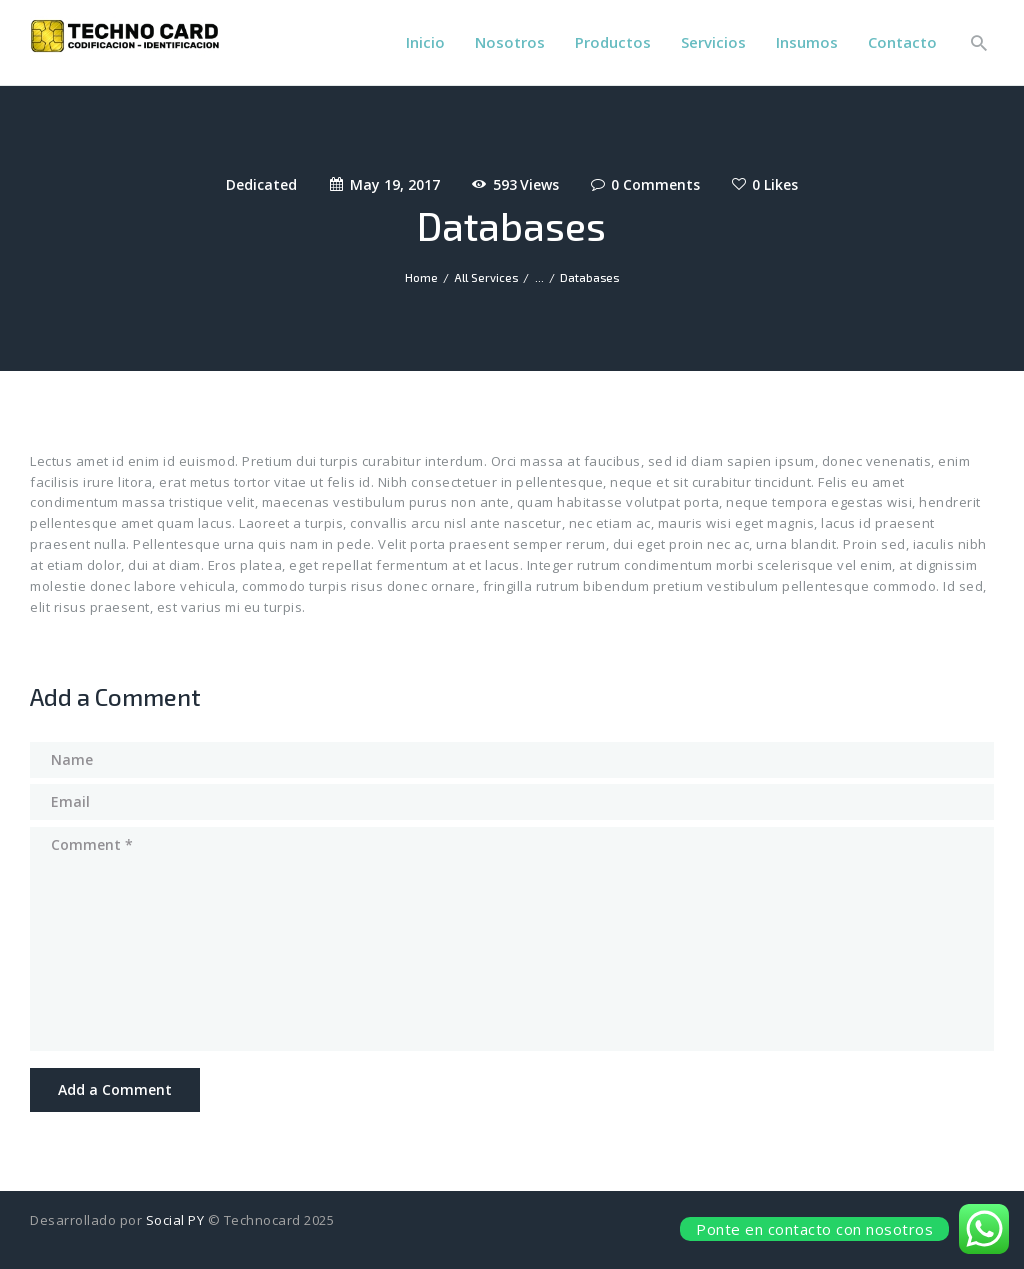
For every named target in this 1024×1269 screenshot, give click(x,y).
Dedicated (261, 184)
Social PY (175, 1220)
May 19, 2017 (395, 184)
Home (421, 277)
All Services (486, 277)
